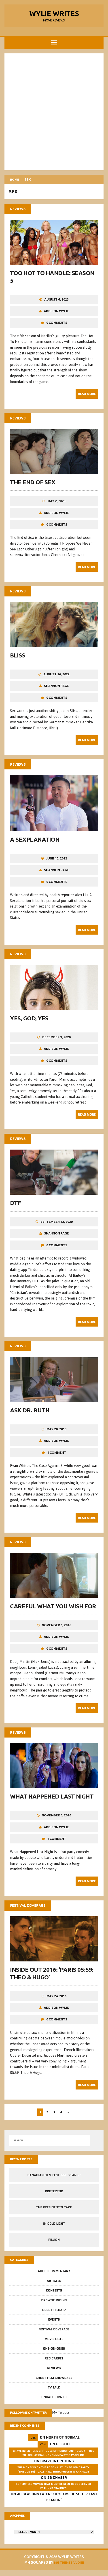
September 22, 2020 (56, 1224)
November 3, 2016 (56, 1818)
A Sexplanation (34, 842)
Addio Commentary (54, 2275)
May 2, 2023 (56, 504)
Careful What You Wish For (53, 1609)
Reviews (54, 2372)
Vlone (80, 2568)
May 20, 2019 (56, 1432)
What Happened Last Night (51, 1799)
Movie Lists (54, 2343)
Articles (54, 2285)
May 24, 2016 (56, 1999)
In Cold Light (54, 2227)
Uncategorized (54, 2401)
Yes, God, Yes (29, 1021)
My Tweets (67, 2417)
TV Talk (54, 2391)
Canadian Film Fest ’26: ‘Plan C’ (53, 2178)
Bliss (17, 658)
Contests (54, 2294)
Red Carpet (54, 2362)
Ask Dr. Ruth (29, 1413)
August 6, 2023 (56, 302)
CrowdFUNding (54, 2304)
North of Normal (63, 2442)
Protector (54, 2194)
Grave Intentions (57, 2466)
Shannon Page (56, 688)
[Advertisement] (54, 113)
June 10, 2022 (56, 861)
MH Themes (62, 2568)
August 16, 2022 (56, 677)
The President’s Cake (54, 2210)
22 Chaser (57, 2482)
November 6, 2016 (56, 1628)
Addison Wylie (56, 314)
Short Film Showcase (54, 2381)
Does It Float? (54, 2314)
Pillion (54, 2243)
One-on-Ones (54, 2352)
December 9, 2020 (56, 1040)
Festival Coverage (54, 2333)
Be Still (63, 2449)
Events (54, 2323)
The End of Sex (32, 485)
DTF (15, 1205)
